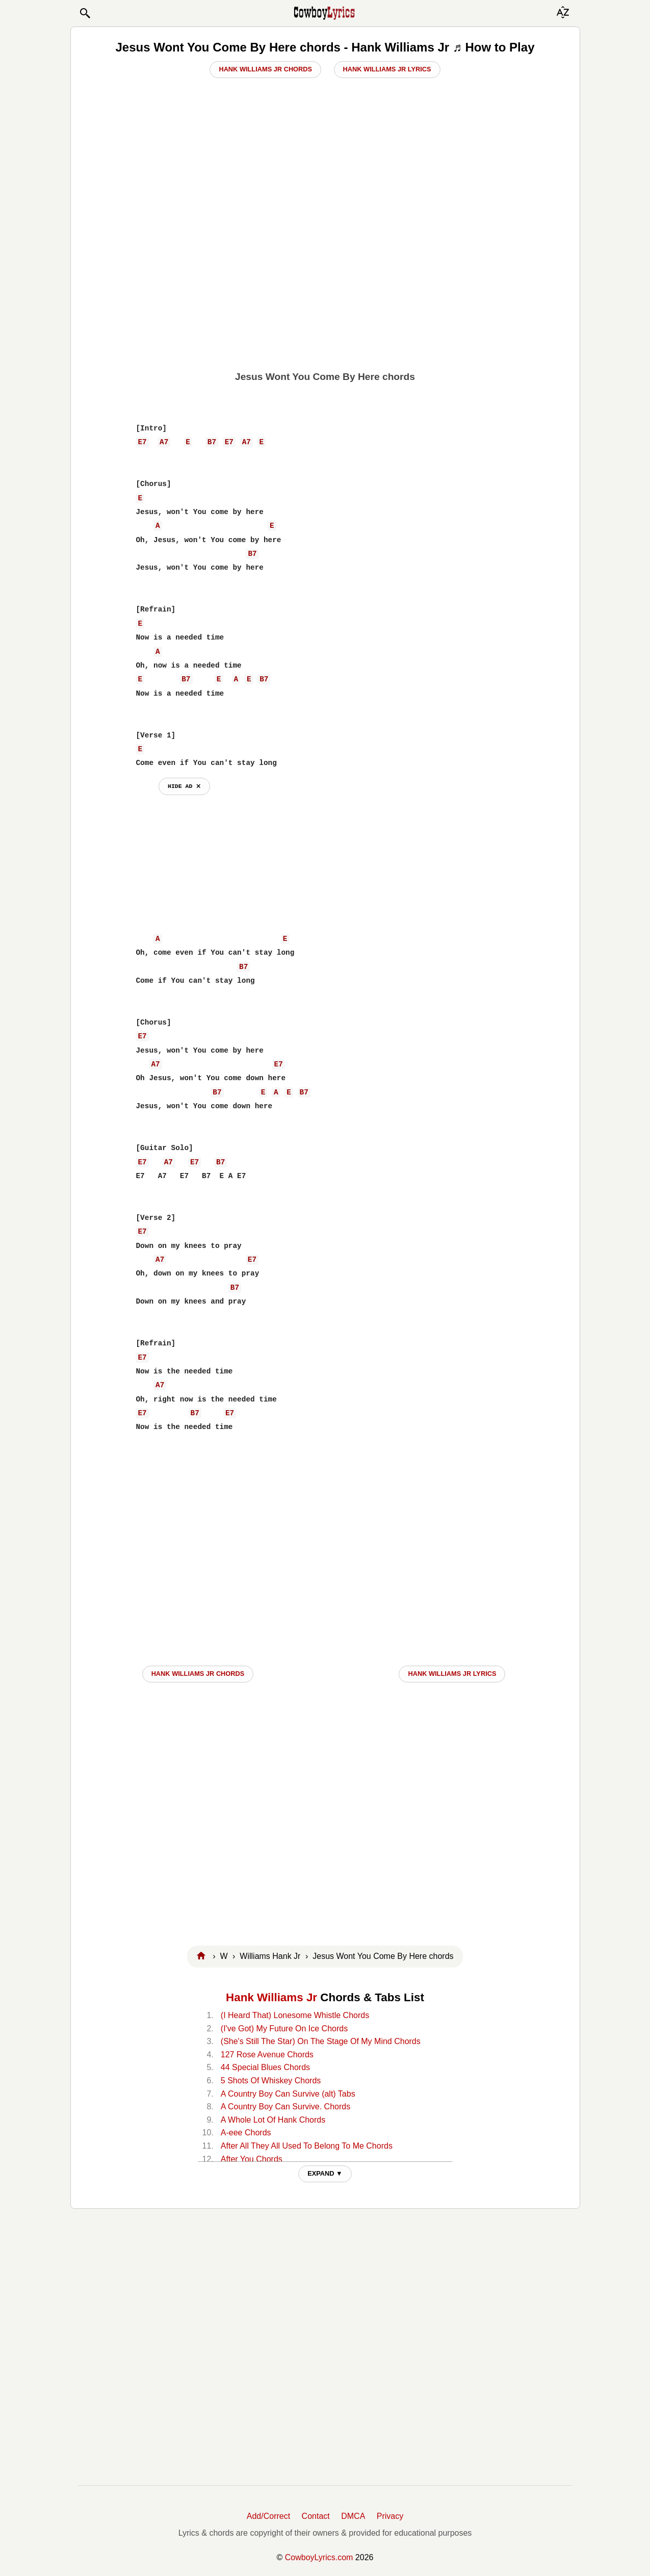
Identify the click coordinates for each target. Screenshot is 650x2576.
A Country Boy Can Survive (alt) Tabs (288, 2093)
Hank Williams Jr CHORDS (198, 1673)
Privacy (390, 2516)
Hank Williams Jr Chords (265, 69)
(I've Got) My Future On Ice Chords (284, 2028)
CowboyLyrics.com (319, 2557)
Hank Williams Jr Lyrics (387, 69)
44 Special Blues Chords (265, 2067)
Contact (316, 2516)
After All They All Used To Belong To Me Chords (307, 2145)
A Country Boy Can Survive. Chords (285, 2106)
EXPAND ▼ (325, 2173)
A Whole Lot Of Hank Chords (273, 2119)
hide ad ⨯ (184, 786)
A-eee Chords (246, 2132)
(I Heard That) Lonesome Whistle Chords (295, 2015)
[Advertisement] (324, 286)
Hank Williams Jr (271, 1997)
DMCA (353, 2516)
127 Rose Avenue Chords (267, 2054)
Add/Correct (268, 2516)
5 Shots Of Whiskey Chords (271, 2080)
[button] (84, 13)
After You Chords (251, 2159)
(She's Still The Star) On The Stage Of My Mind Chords (321, 2041)
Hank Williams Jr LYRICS (452, 1673)
